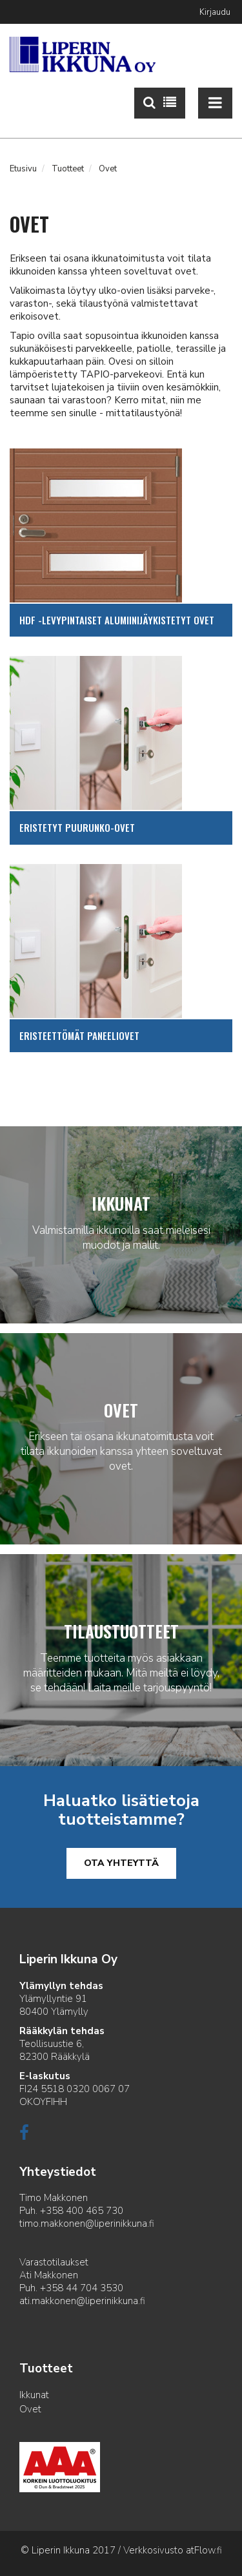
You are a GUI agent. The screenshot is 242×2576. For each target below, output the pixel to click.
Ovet (30, 2409)
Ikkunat (34, 2395)
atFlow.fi (204, 2550)
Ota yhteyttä (121, 1863)
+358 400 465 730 (81, 2210)
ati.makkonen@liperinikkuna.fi (82, 2300)
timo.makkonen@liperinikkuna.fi (86, 2223)
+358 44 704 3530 (81, 2288)
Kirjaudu (214, 12)
